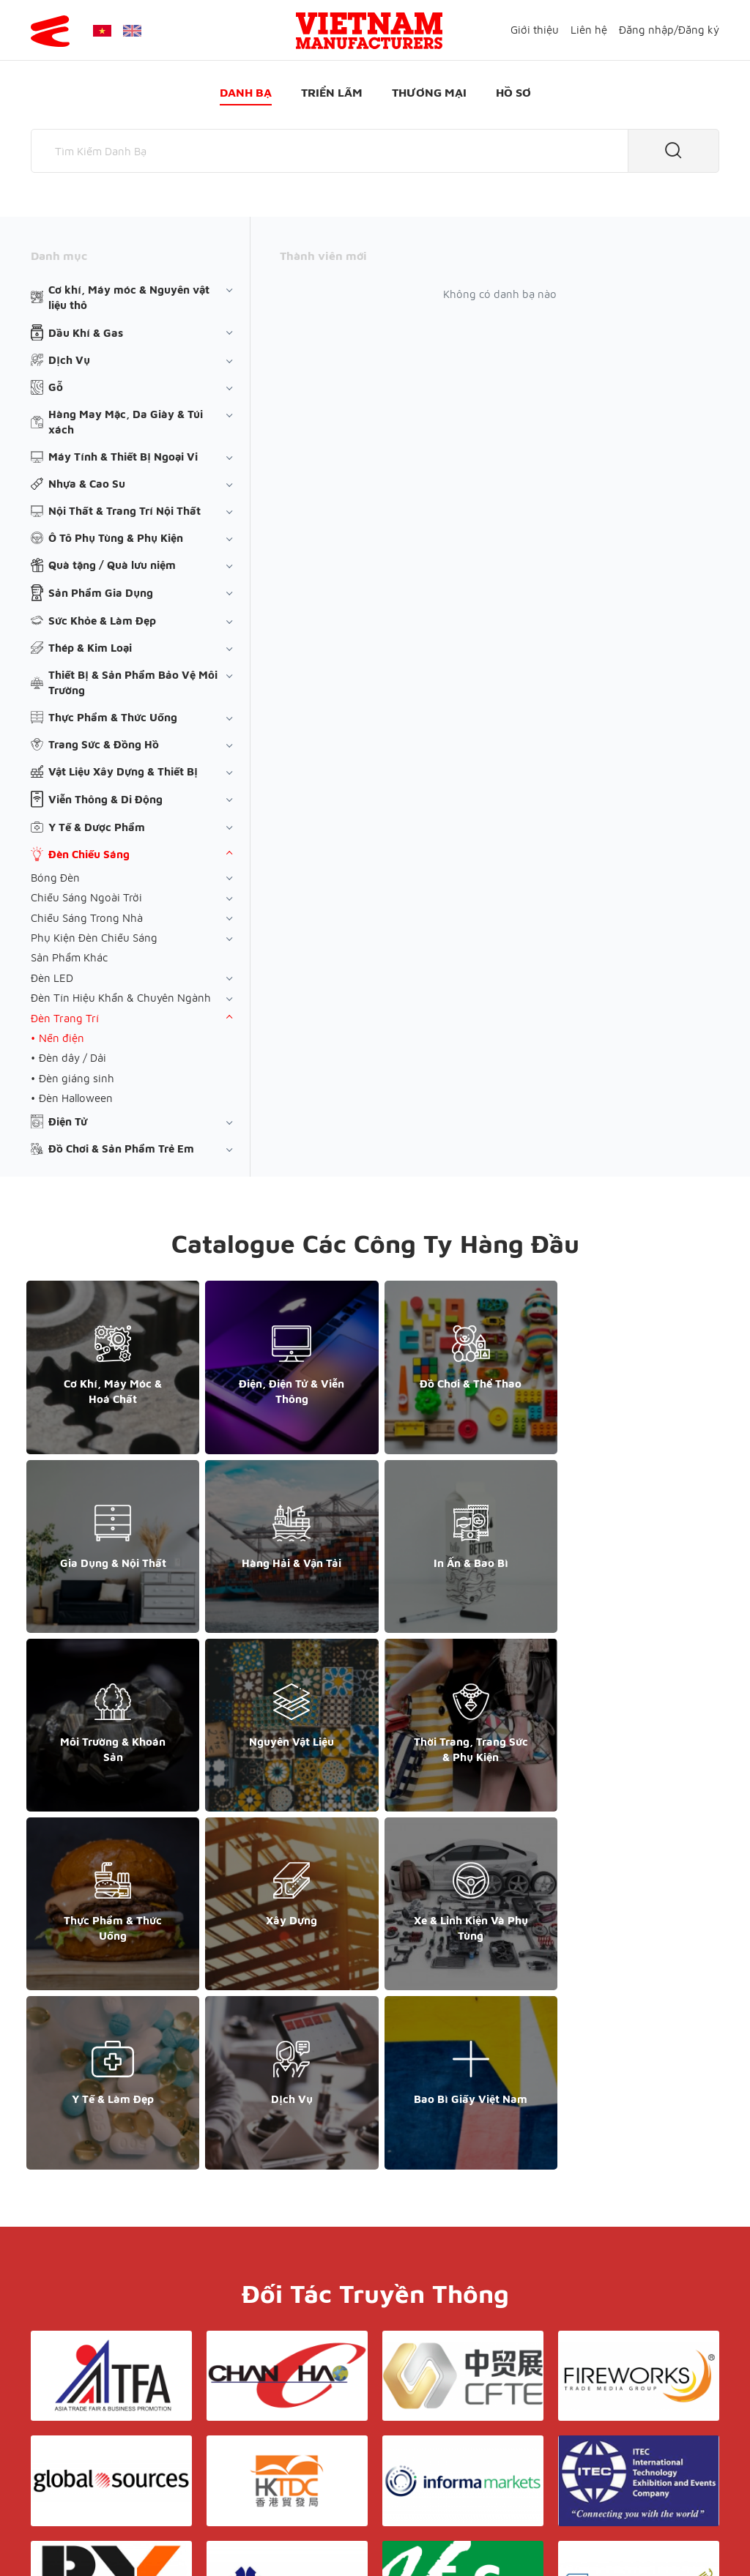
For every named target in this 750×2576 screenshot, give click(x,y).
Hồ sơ (513, 92)
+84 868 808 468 (82, 2447)
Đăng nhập (646, 29)
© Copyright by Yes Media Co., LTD (117, 2536)
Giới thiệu (534, 29)
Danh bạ (246, 92)
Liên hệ (589, 29)
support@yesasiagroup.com (108, 2463)
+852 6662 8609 (611, 2431)
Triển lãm (332, 92)
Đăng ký (698, 29)
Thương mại (429, 92)
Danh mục (59, 255)
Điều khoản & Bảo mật (400, 2403)
